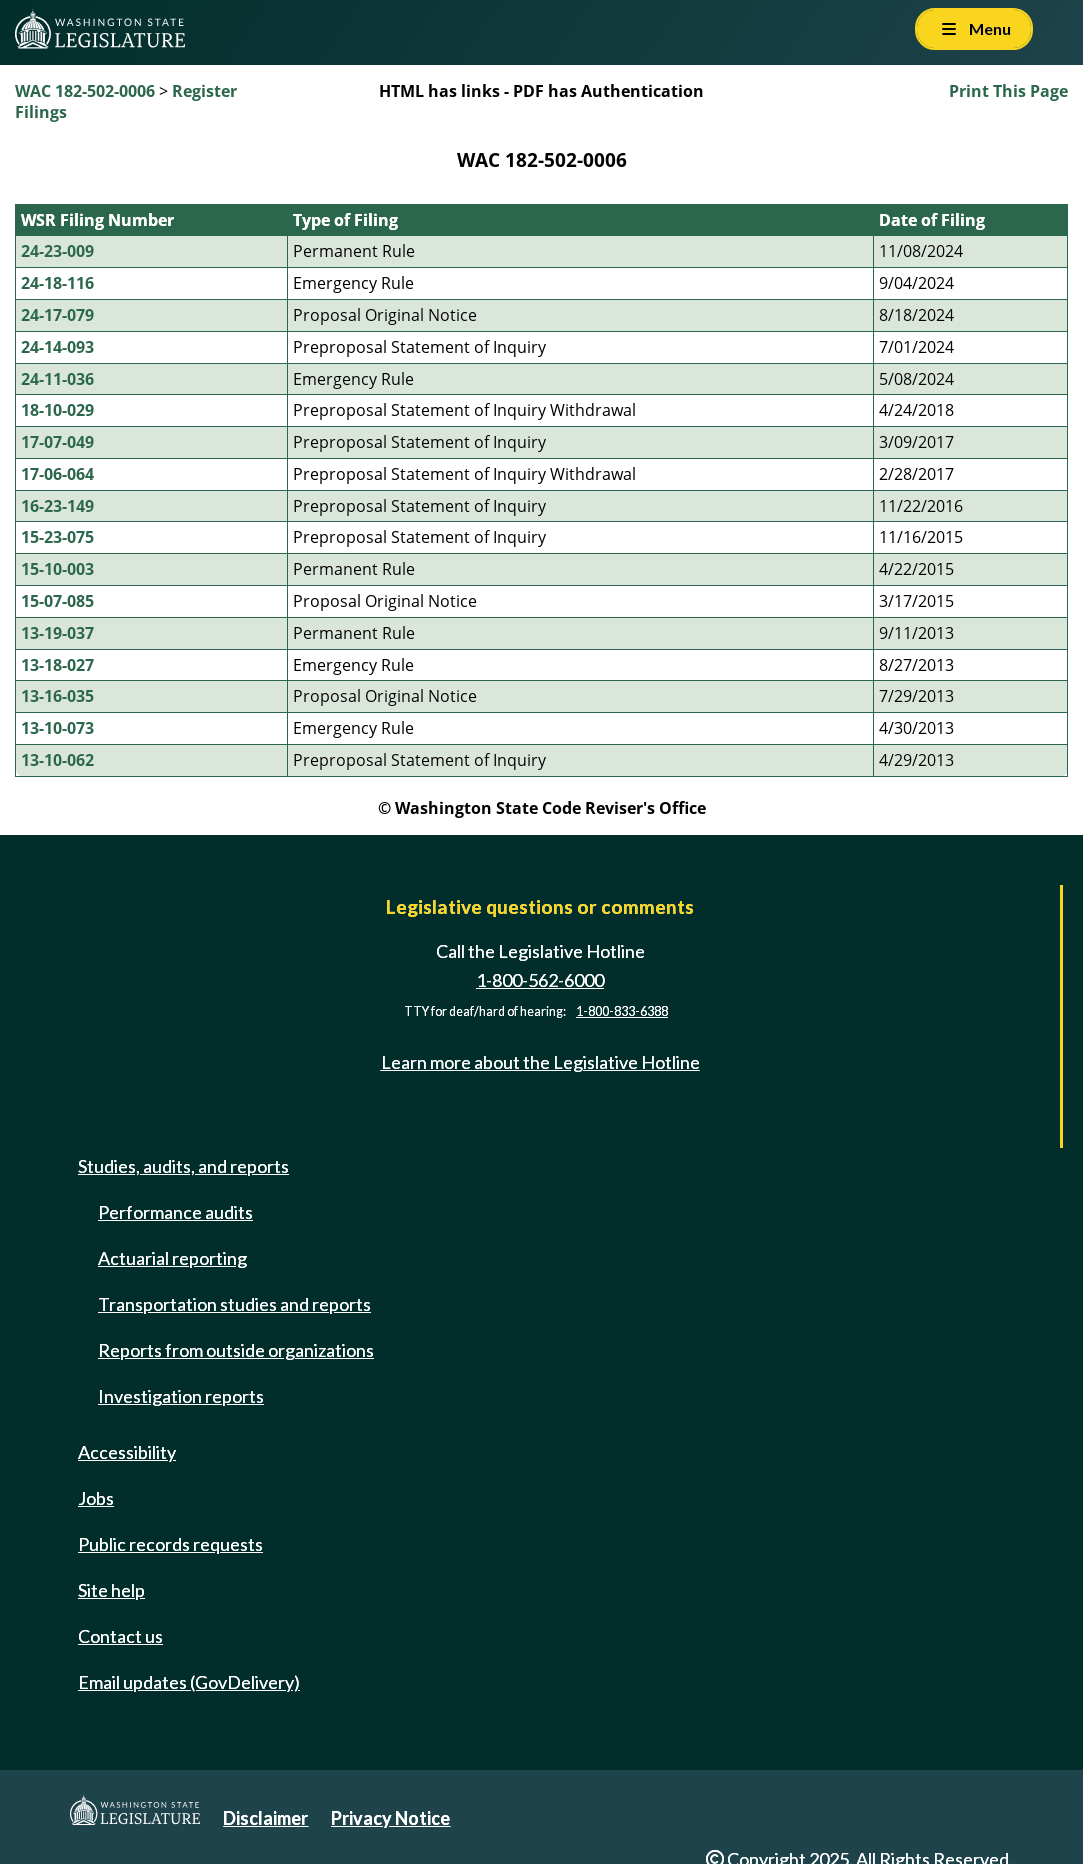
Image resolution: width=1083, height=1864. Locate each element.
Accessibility (127, 1452)
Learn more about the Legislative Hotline (540, 1062)
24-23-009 (57, 251)
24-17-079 (57, 315)
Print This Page (1008, 91)
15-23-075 (57, 537)
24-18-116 (57, 283)
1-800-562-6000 (540, 980)
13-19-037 (57, 633)
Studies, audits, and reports (183, 1166)
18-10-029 (57, 410)
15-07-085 (57, 601)
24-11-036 (57, 379)
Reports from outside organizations (236, 1350)
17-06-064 (57, 474)
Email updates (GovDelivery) (189, 1682)
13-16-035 (57, 696)
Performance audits (175, 1212)
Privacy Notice (390, 1818)
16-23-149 (57, 506)
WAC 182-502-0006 (85, 91)
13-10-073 (57, 728)
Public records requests (170, 1544)
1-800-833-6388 (622, 1011)
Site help (111, 1590)
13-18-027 (57, 665)
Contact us (120, 1636)
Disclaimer (265, 1818)
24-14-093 (57, 347)
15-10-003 (57, 569)
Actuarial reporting (172, 1258)
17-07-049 (57, 442)
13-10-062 (57, 760)
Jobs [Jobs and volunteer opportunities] (96, 1498)
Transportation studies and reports (234, 1304)
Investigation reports (181, 1396)
